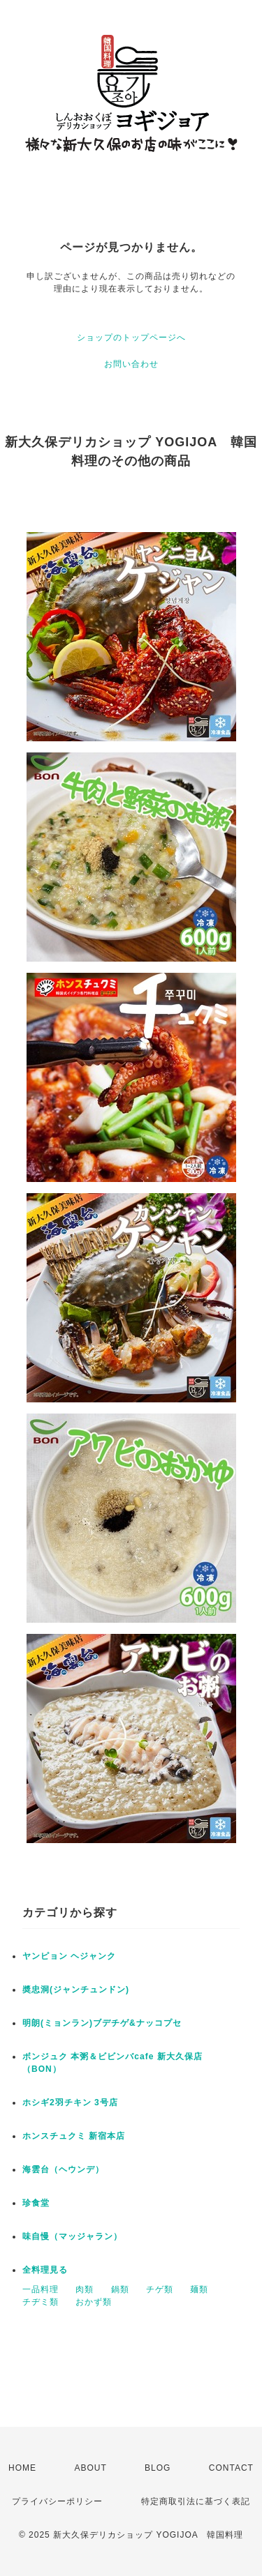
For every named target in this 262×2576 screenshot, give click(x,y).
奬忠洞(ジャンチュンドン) (75, 1989)
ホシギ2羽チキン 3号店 (70, 2102)
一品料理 (40, 2289)
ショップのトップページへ (131, 337)
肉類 (84, 2289)
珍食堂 (36, 2203)
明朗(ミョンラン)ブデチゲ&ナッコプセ (102, 2023)
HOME (22, 2468)
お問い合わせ (131, 364)
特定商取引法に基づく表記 (195, 2501)
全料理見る (45, 2270)
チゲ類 (159, 2289)
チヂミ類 (40, 2302)
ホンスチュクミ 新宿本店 (73, 2136)
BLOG (157, 2468)
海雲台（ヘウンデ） (63, 2169)
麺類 (199, 2289)
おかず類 (93, 2302)
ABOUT (90, 2468)
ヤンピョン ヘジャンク (69, 1956)
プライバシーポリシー (57, 2501)
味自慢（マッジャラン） (72, 2236)
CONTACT (231, 2468)
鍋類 (120, 2289)
